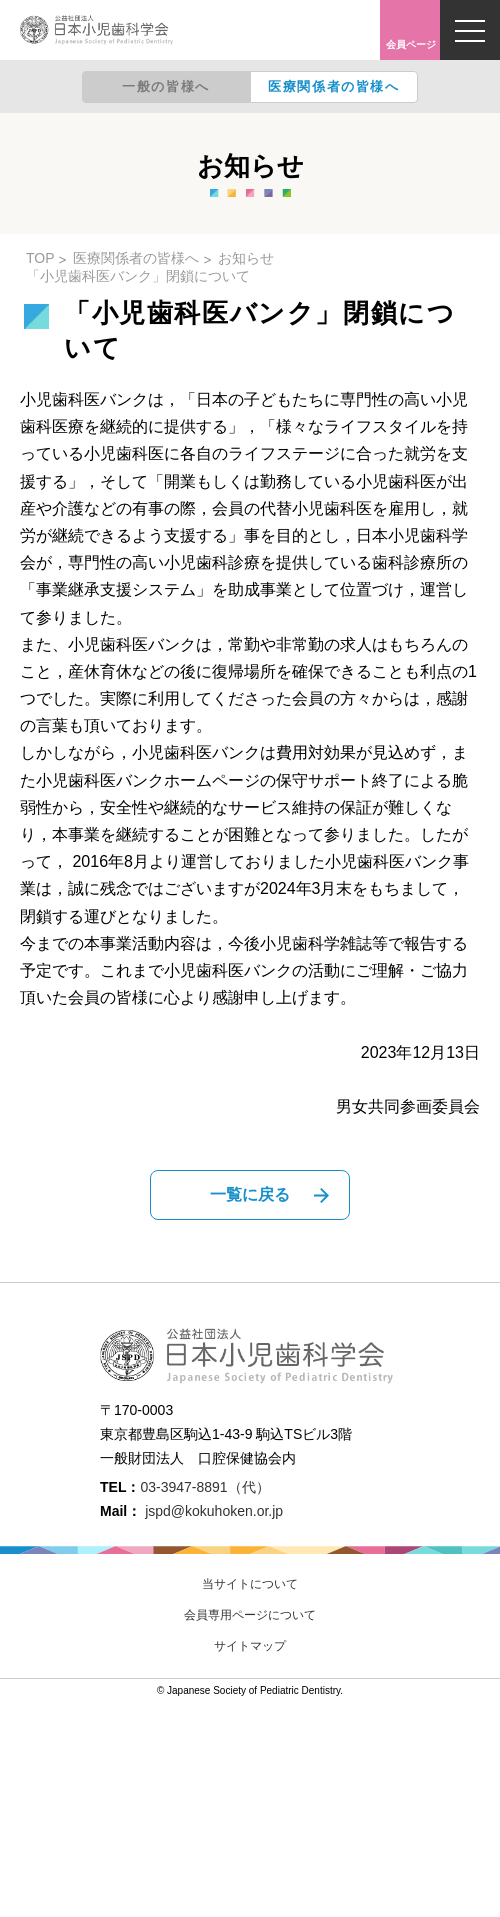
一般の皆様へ (166, 86)
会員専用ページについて (250, 1615)
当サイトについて (250, 1584)
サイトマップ (250, 1646)
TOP (40, 258)
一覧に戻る (250, 1194)
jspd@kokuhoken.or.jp (214, 1511)
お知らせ (246, 258)
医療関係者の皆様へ (333, 86)
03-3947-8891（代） (204, 1487)
